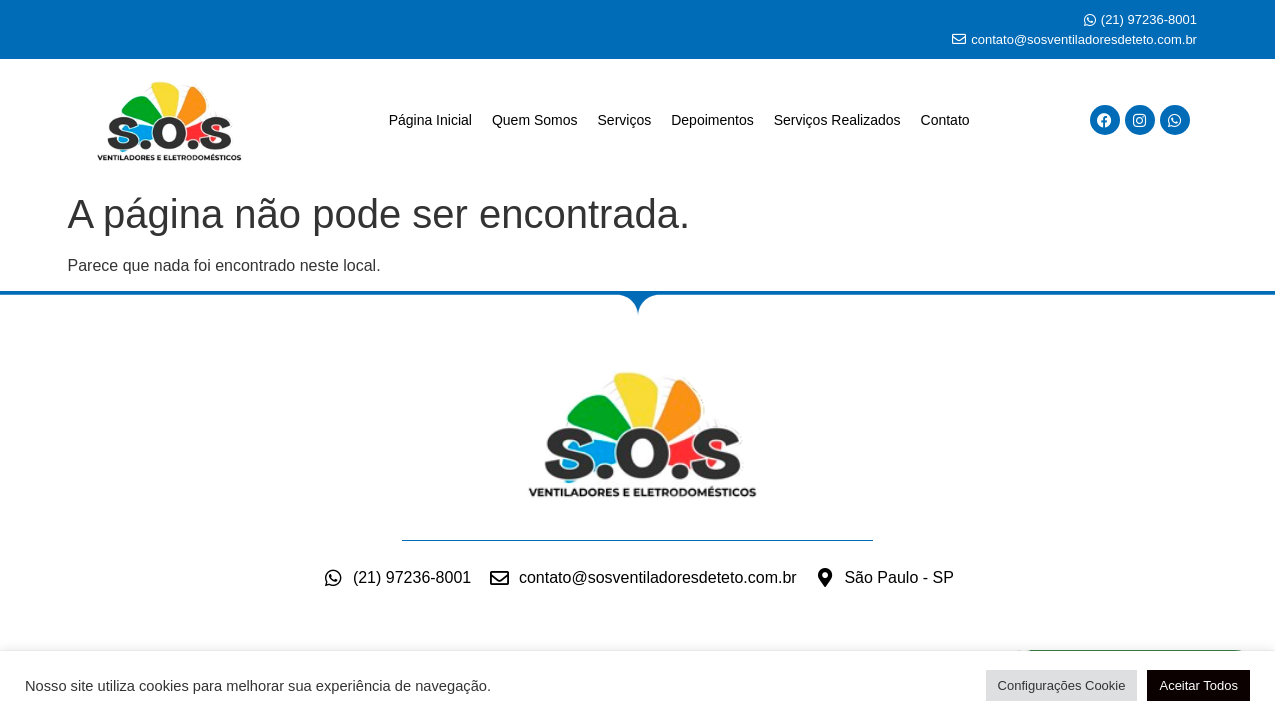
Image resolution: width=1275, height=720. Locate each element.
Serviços (625, 120)
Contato (945, 120)
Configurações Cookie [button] (1062, 685)
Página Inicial (430, 120)
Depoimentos (712, 120)
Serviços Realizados (837, 120)
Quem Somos (535, 120)
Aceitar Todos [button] (1198, 685)
